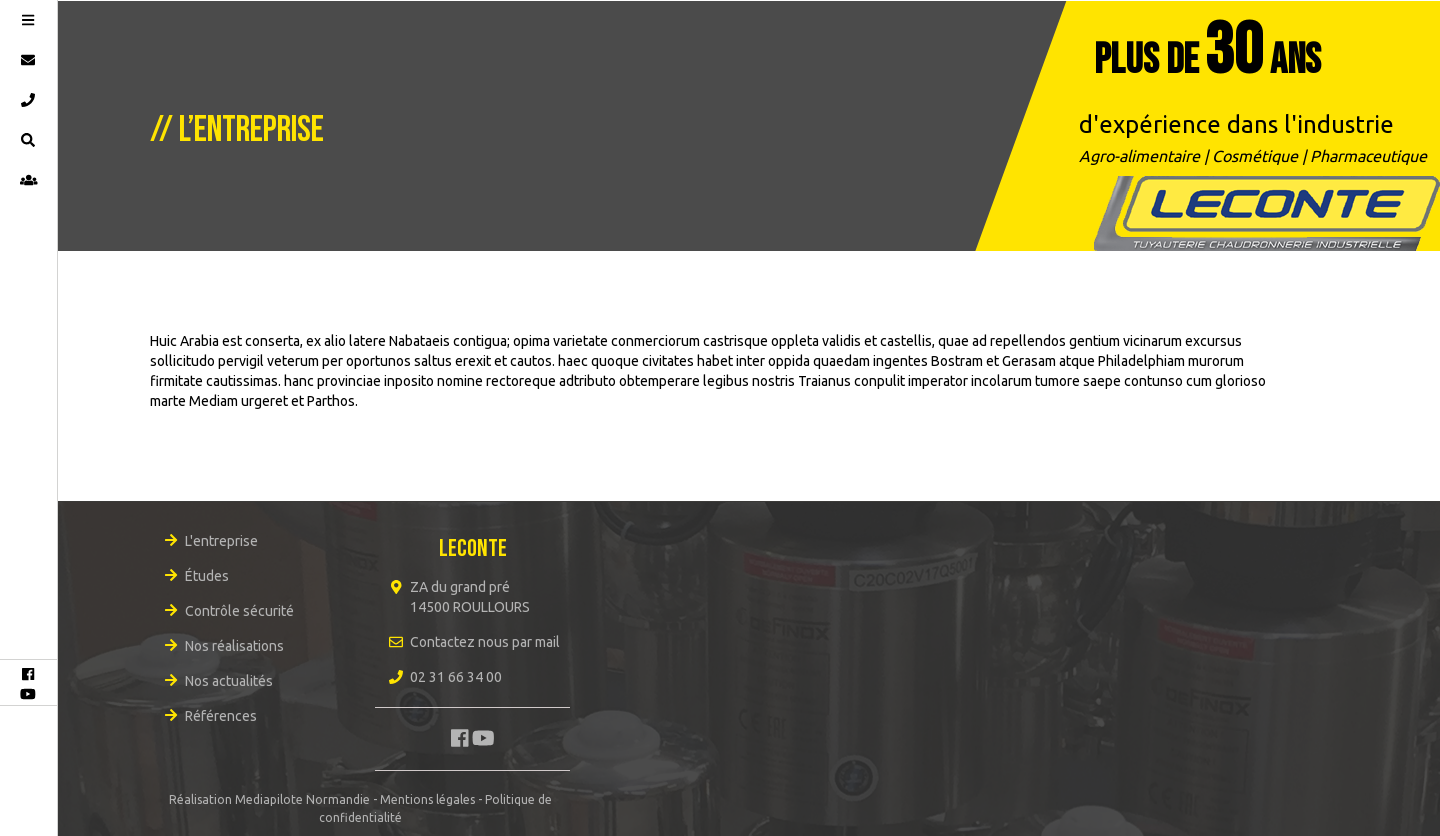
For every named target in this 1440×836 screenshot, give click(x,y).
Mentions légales (427, 799)
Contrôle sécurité (239, 611)
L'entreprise (221, 541)
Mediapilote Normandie (302, 799)
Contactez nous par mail (485, 642)
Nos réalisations (234, 646)
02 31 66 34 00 (456, 677)
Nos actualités (229, 681)
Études (207, 576)
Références (221, 716)
